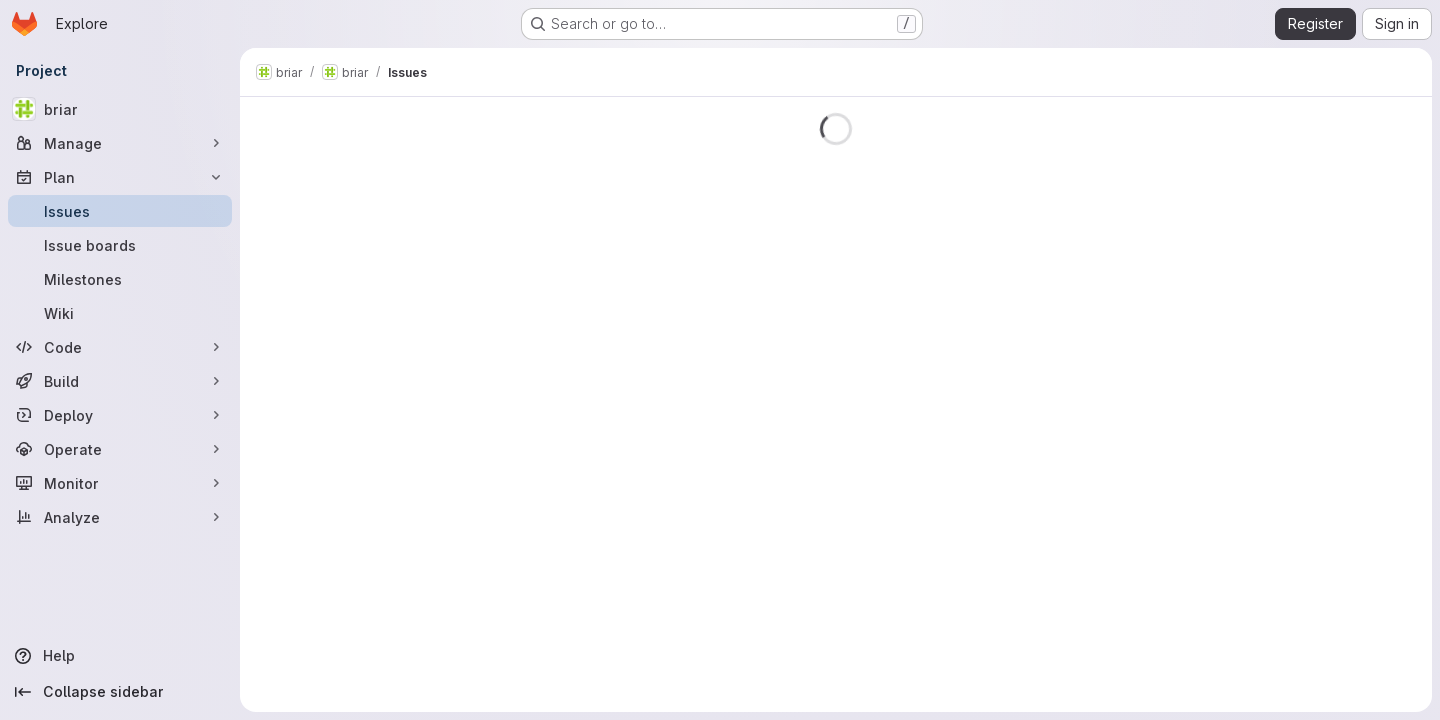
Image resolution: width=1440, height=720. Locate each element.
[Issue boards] (120, 245)
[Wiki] (120, 313)
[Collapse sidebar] (120, 692)
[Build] (120, 381)
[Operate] (120, 449)
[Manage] (120, 143)
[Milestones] (120, 279)
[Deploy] (120, 415)
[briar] (120, 109)
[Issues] (120, 211)
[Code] (120, 347)
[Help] (120, 656)
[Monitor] (120, 483)
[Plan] (120, 177)
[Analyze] (120, 517)
